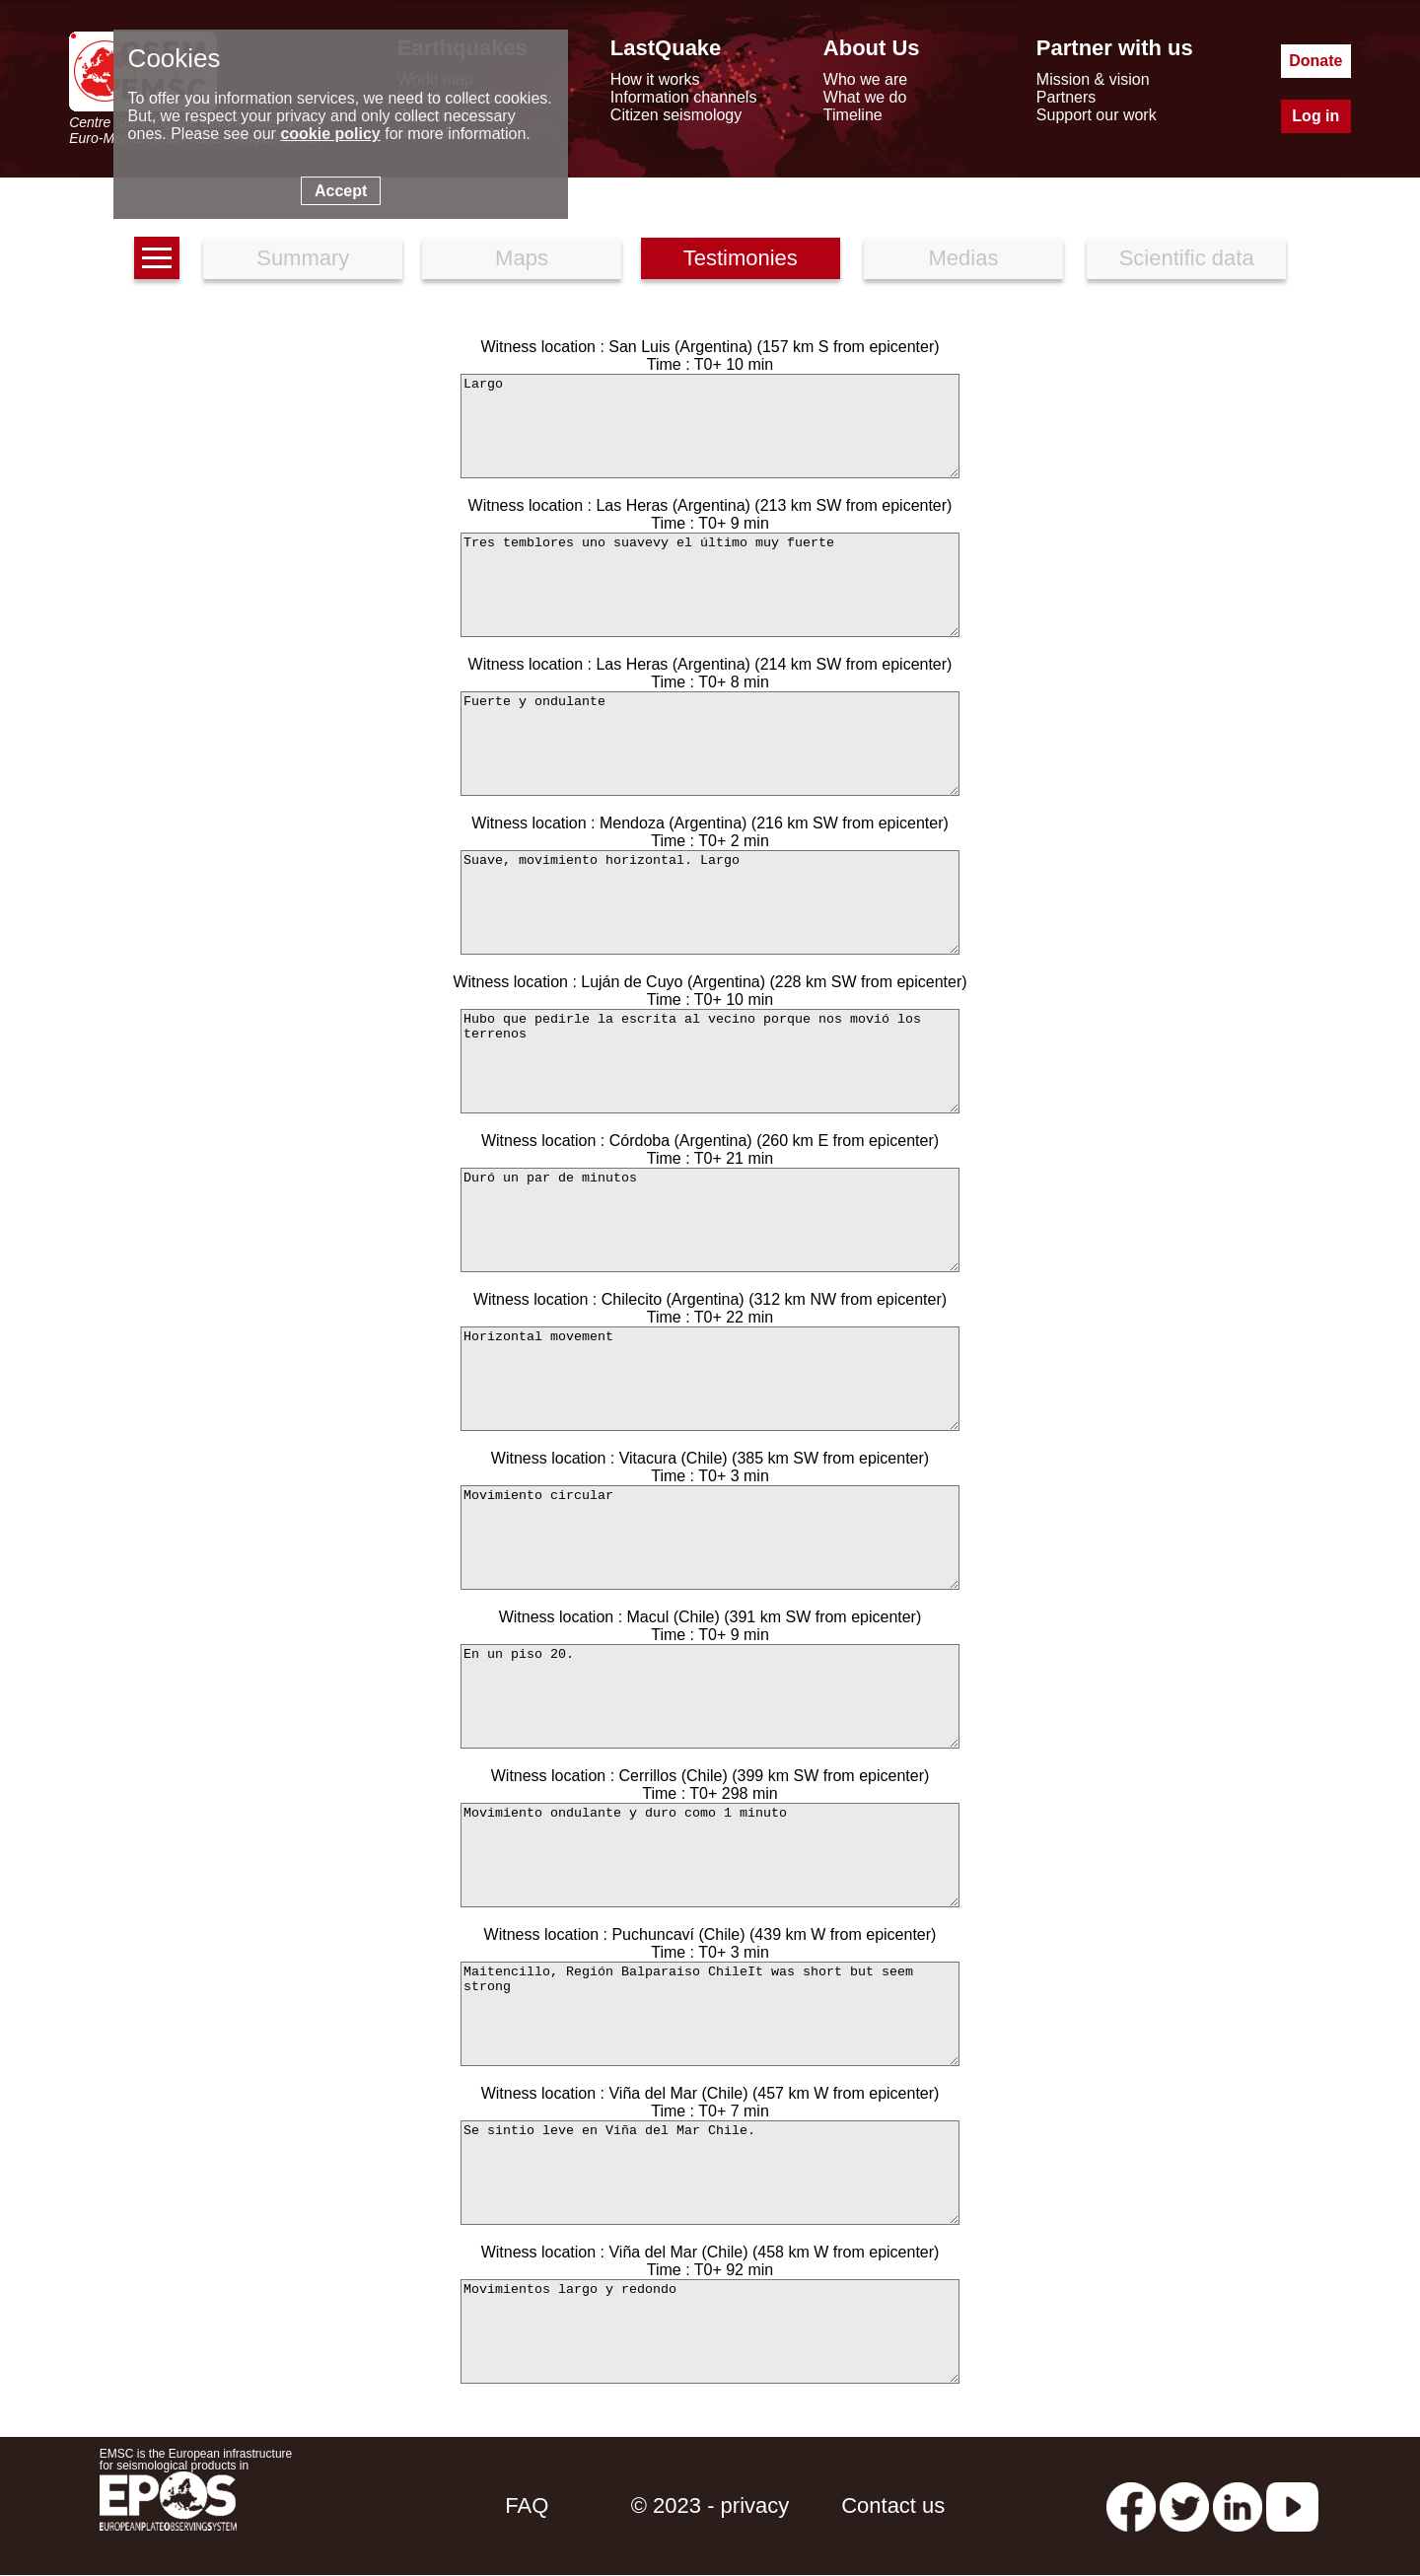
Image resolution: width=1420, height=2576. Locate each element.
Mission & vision (1093, 79)
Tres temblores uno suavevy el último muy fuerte (710, 585)
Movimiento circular (710, 1537)
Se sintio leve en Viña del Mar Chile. (710, 2172)
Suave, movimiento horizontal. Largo (710, 902)
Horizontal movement (710, 1378)
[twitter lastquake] (1184, 2505)
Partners (1066, 97)
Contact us (893, 2505)
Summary (302, 258)
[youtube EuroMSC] (1292, 2505)
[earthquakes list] (156, 258)
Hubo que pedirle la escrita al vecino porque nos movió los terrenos (710, 1061)
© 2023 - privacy (710, 2505)
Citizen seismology (676, 115)
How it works (655, 79)
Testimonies (740, 258)
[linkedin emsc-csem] (1237, 2505)
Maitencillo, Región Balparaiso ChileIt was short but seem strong (710, 2014)
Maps (521, 258)
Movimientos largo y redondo (710, 2331)
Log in (1315, 115)
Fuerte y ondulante (710, 743)
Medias (964, 258)
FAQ (526, 2505)
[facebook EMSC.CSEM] (1131, 2505)
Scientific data (1186, 258)
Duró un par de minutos (710, 1220)
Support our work (1096, 115)
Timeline (853, 115)
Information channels (683, 97)
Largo (710, 426)
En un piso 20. (710, 1696)
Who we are (865, 79)
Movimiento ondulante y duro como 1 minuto (710, 1855)
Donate (1315, 60)
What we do (864, 97)
